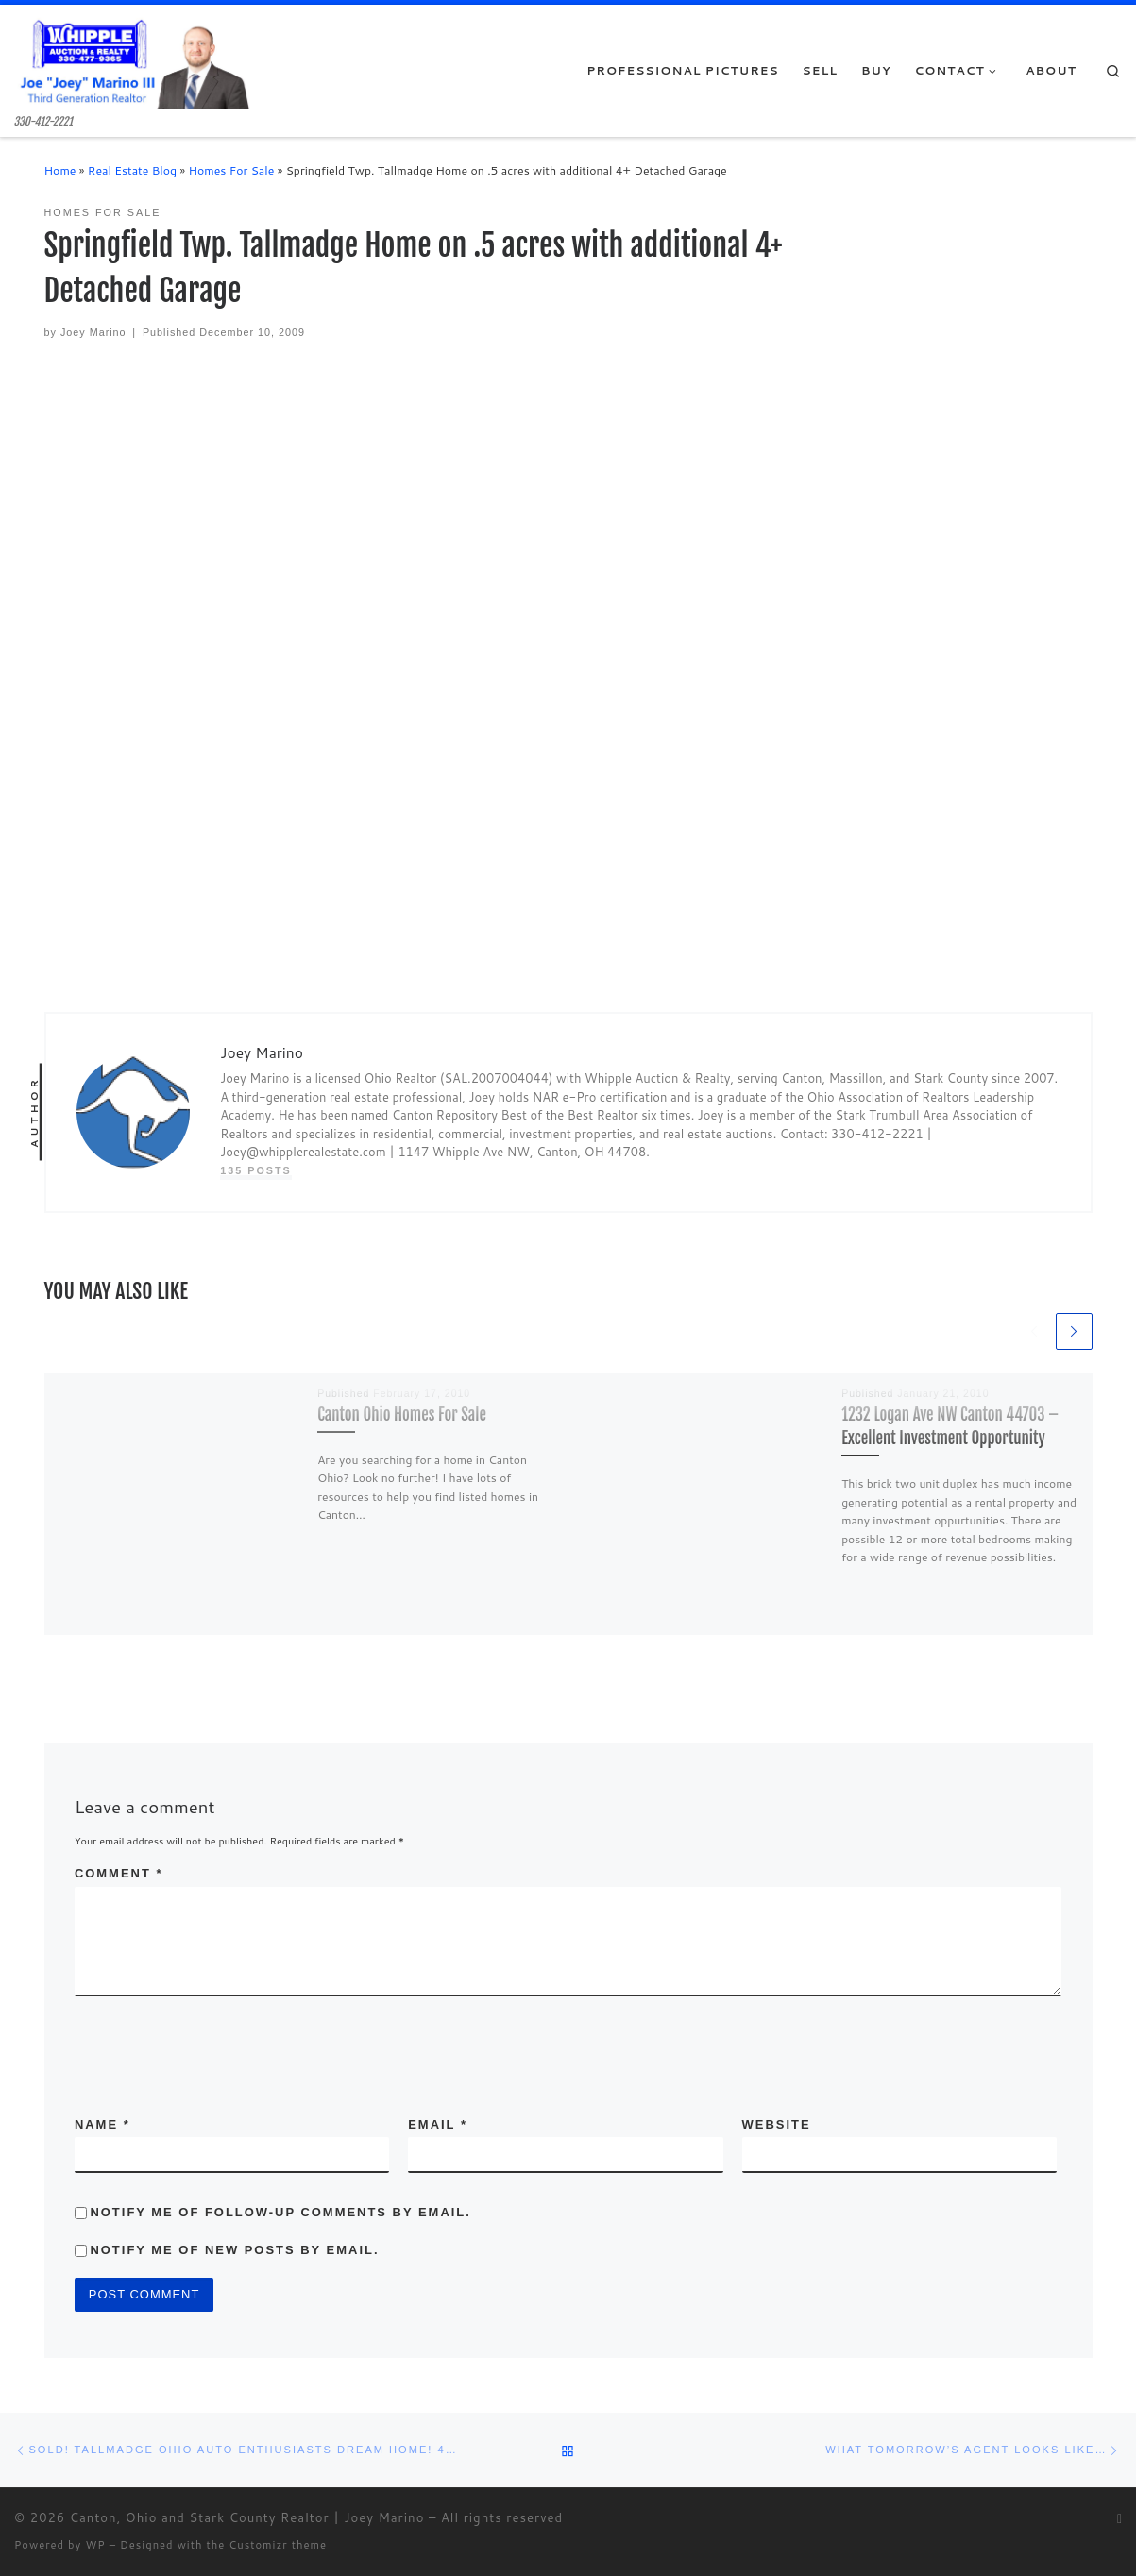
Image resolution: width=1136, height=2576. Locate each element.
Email (437, 2124)
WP (95, 2544)
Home (60, 170)
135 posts (256, 1170)
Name (102, 2124)
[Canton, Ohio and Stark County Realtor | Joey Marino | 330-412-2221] (132, 60)
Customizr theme (278, 2544)
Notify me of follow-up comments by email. (280, 2212)
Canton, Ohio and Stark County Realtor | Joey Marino (247, 2517)
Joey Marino (93, 332)
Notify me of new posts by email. (234, 2250)
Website (776, 2124)
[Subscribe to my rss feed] (1119, 2519)
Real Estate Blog (132, 170)
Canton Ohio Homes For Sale (401, 1414)
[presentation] (196, 2043)
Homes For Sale (231, 170)
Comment (119, 1873)
